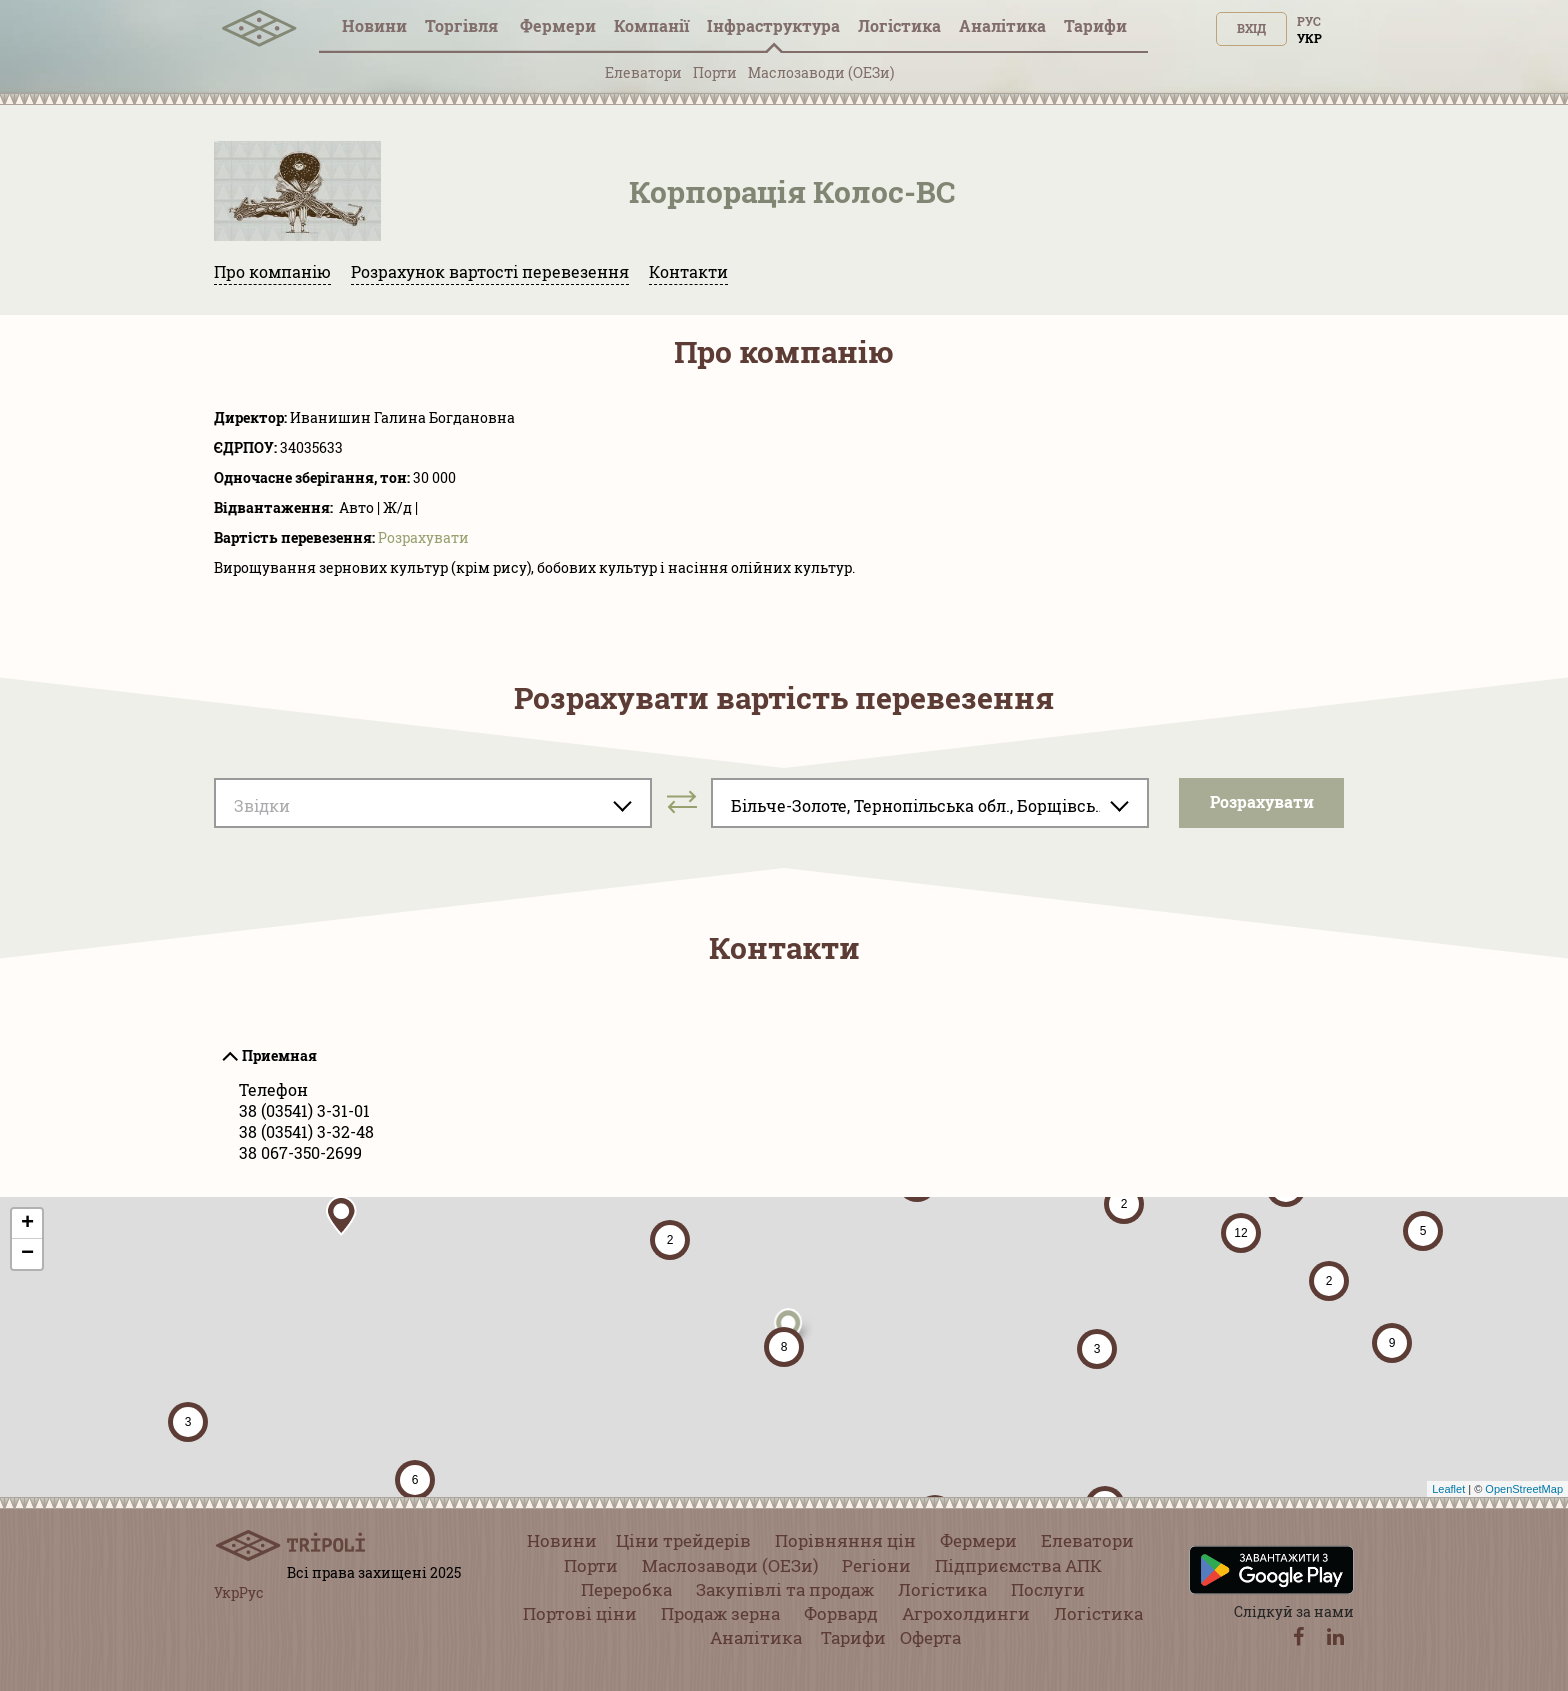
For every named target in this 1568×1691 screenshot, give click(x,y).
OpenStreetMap (1524, 1489)
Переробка (626, 1589)
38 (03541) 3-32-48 (306, 1131)
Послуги (1048, 1589)
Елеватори (643, 72)
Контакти (688, 271)
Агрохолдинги (966, 1613)
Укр (1309, 38)
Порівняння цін (845, 1540)
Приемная (279, 1055)
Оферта (930, 1637)
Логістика (899, 25)
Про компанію (272, 271)
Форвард (841, 1613)
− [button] (27, 1254)
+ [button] (27, 1224)
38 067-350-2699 (300, 1152)
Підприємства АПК (1018, 1565)
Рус (1309, 21)
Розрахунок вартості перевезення (490, 271)
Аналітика (1002, 25)
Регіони (876, 1565)
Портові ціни (580, 1613)
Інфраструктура (773, 25)
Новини (374, 25)
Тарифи (1095, 25)
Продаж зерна (720, 1613)
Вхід (1251, 28)
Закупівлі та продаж (785, 1589)
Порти (715, 72)
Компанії (651, 25)
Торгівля (463, 25)
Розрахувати (423, 537)
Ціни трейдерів (683, 1540)
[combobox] (433, 803)
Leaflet (1448, 1489)
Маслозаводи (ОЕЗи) (821, 72)
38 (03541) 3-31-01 (304, 1110)
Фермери (558, 25)
